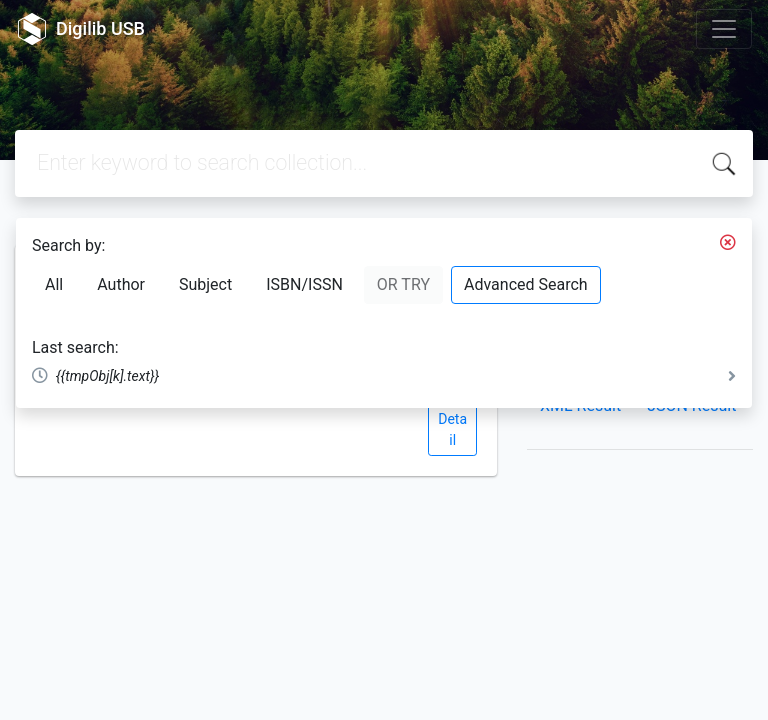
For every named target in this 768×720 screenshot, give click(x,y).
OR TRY (403, 284)
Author (121, 284)
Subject (205, 284)
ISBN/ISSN (304, 284)
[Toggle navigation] (724, 29)
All (54, 284)
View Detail (453, 419)
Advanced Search (526, 284)
